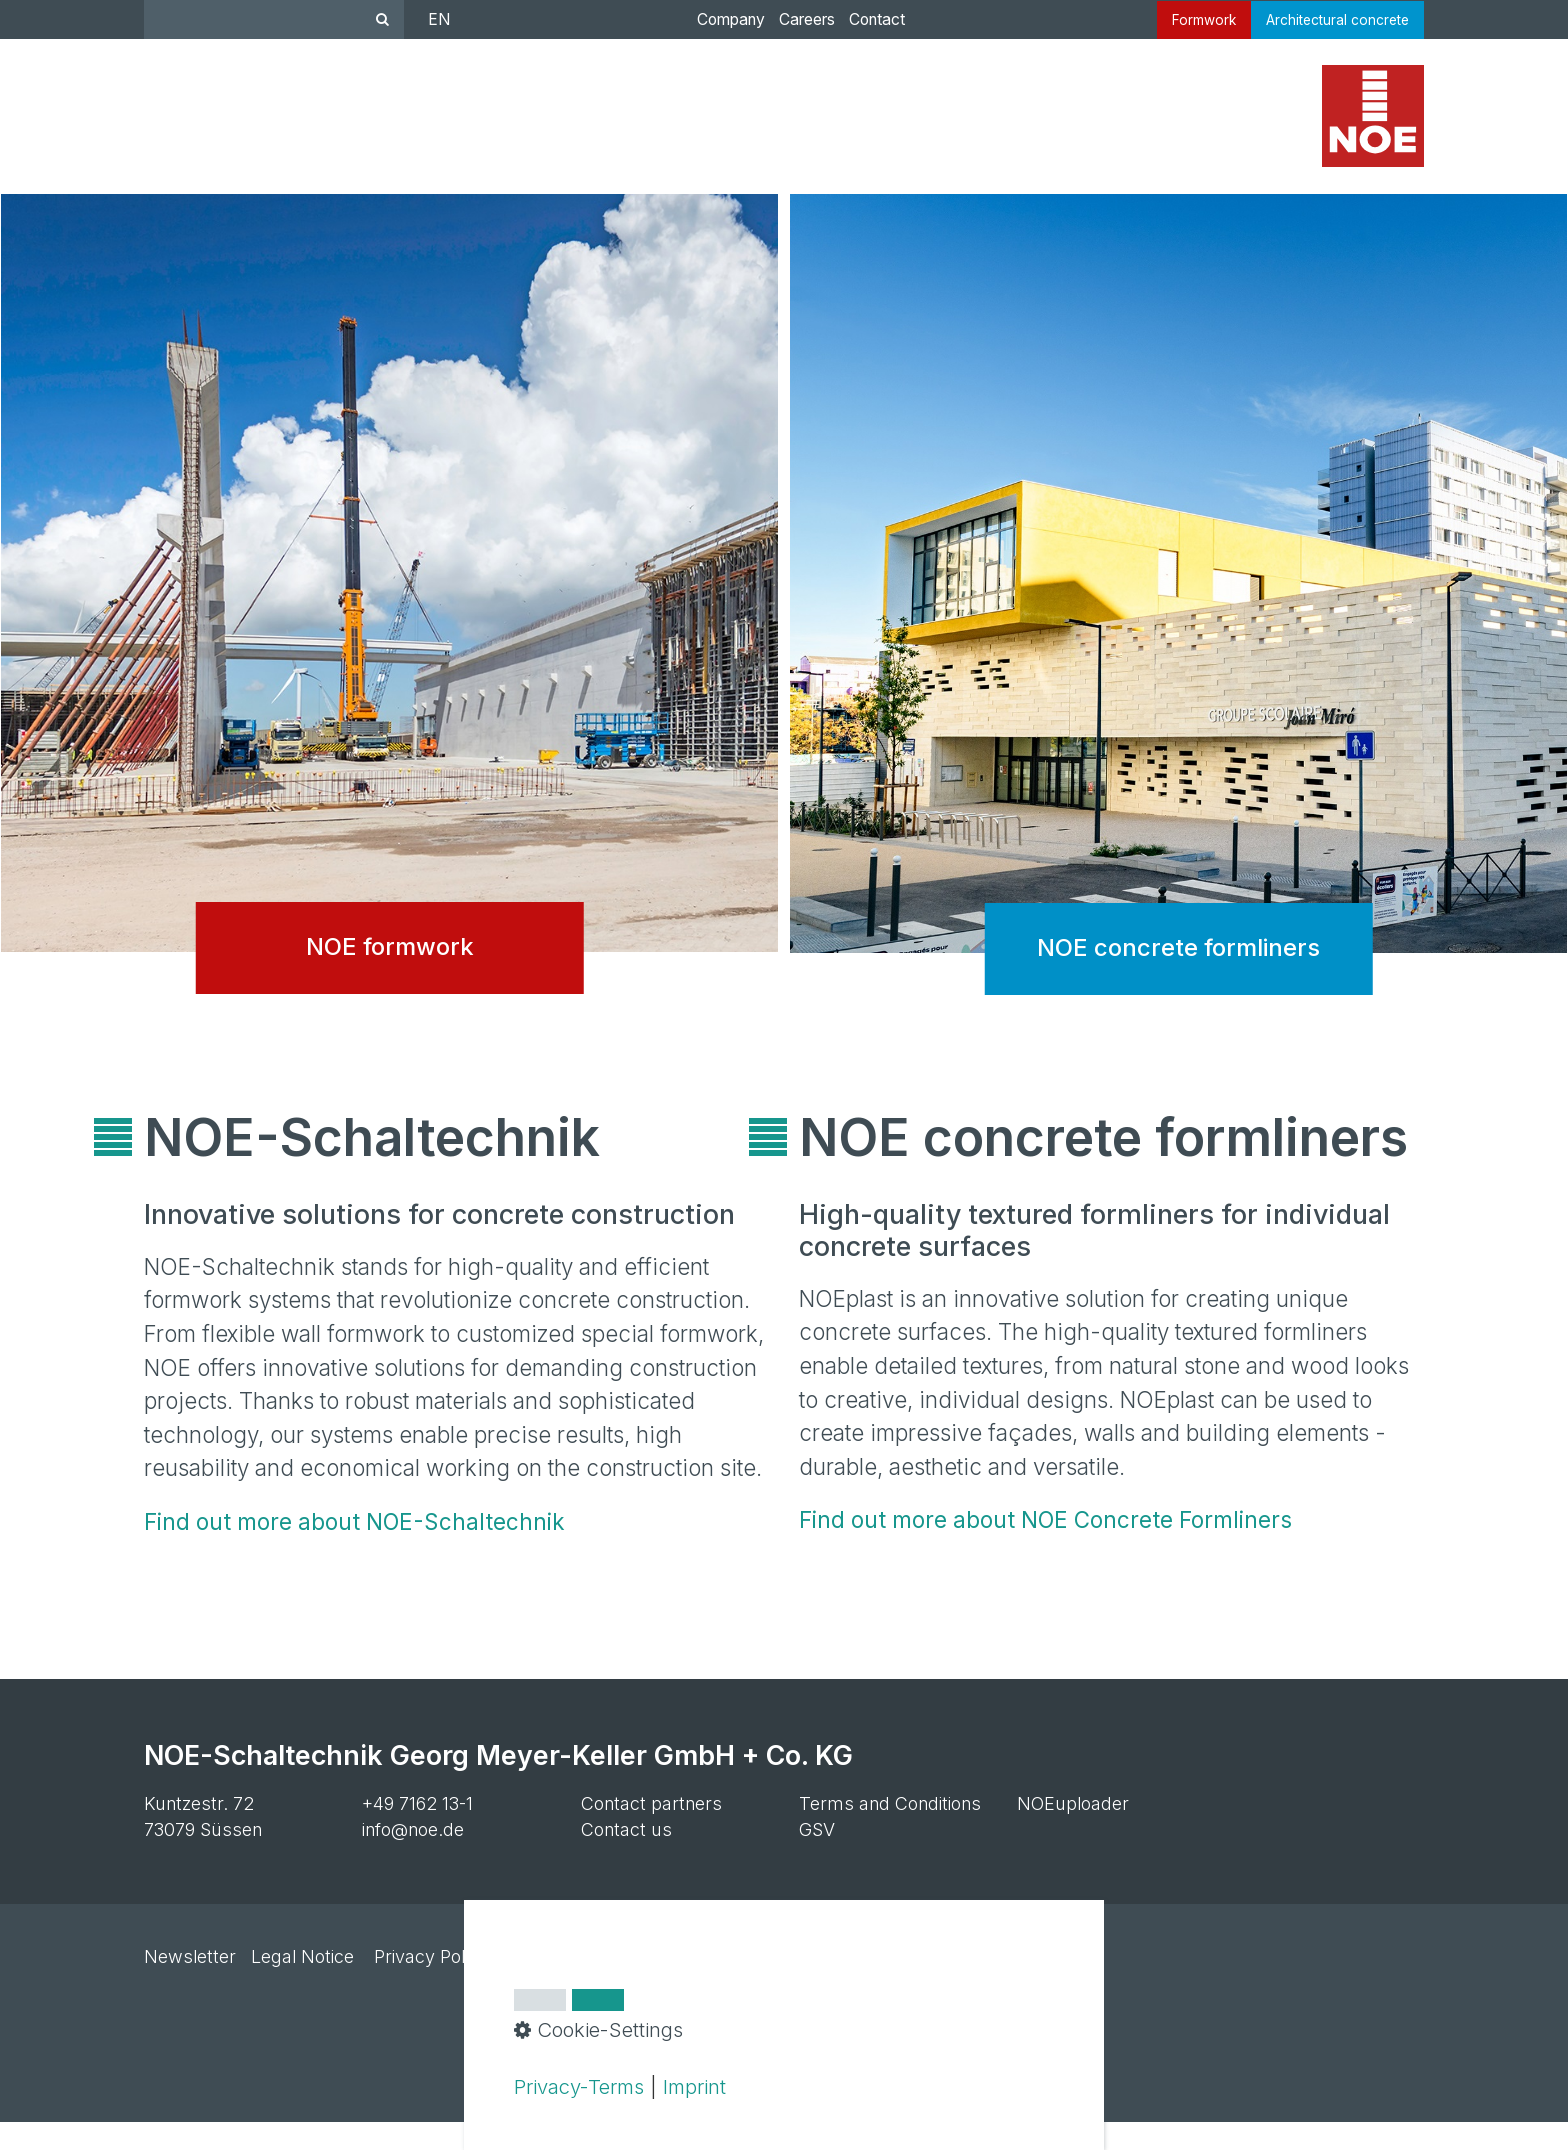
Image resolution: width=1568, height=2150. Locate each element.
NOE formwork (389, 636)
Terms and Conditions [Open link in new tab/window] (890, 1830)
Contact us (626, 1857)
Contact (867, 19)
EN (439, 19)
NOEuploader (1073, 1830)
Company (721, 19)
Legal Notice (302, 1984)
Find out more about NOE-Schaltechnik (354, 1548)
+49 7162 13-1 (417, 1830)
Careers (797, 19)
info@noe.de (413, 1857)
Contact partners (651, 1830)
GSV (817, 1857)
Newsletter (190, 1984)
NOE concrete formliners (1178, 636)
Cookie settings (571, 1984)
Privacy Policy (431, 1984)
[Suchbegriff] (274, 19)
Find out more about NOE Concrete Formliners (1045, 1547)
